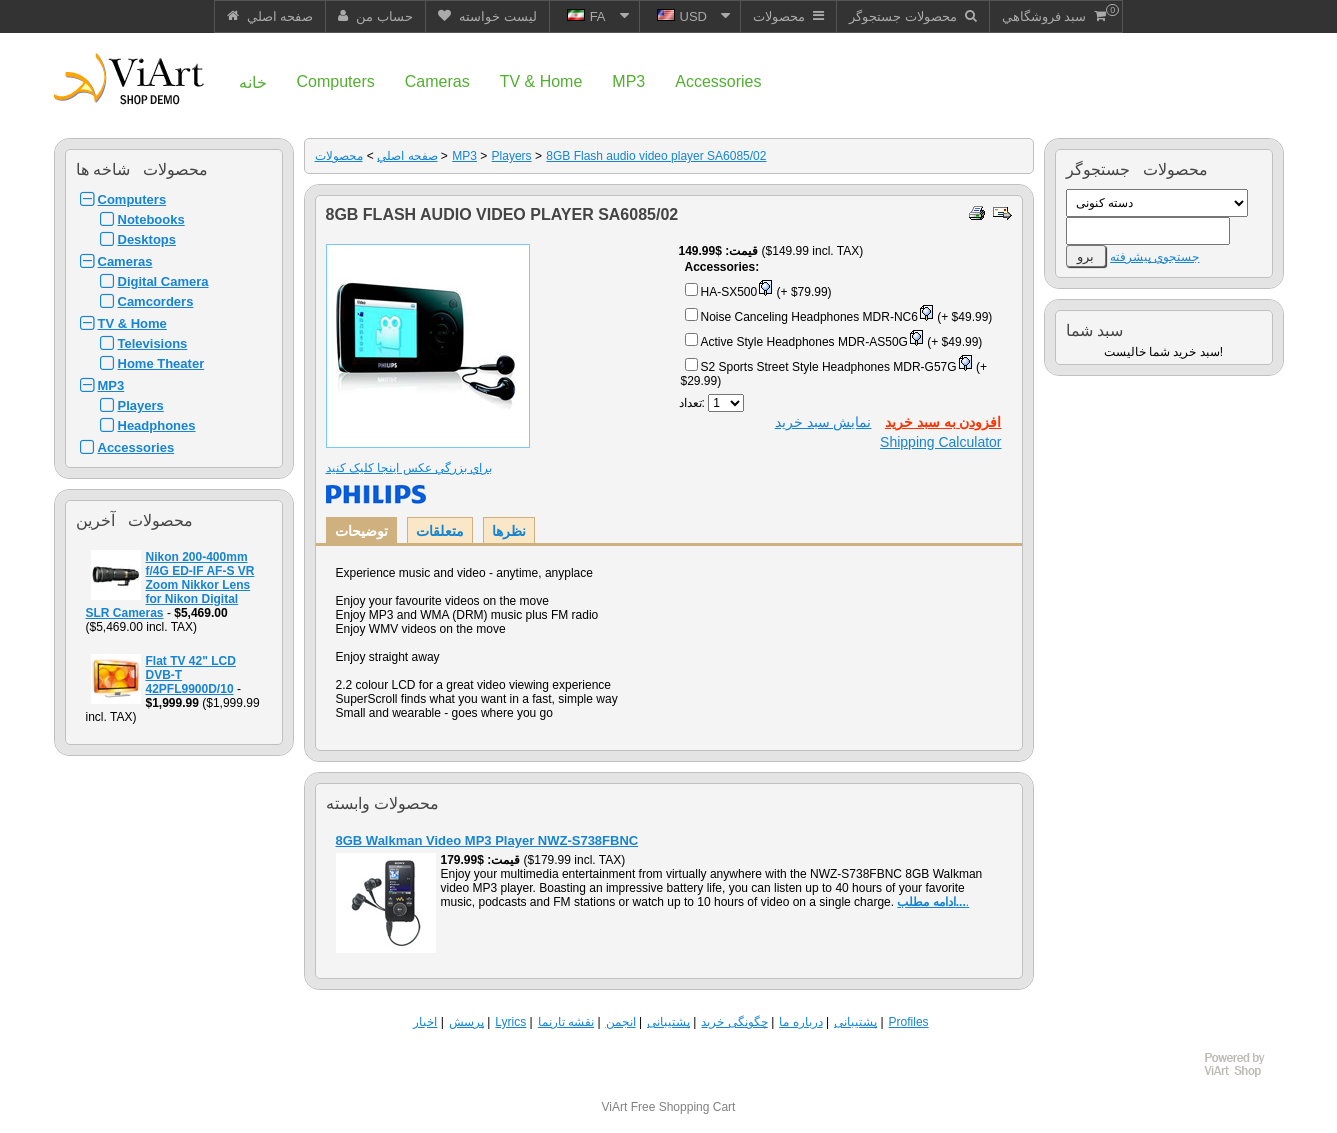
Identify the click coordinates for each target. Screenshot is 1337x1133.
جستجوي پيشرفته (1154, 257)
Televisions (153, 343)
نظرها (509, 531)
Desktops (147, 239)
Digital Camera (163, 281)
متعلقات (440, 531)
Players (141, 405)
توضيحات (361, 531)
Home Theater (161, 363)
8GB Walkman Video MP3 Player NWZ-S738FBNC (487, 840)
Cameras (125, 261)
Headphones (157, 425)
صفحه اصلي (407, 156)
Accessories (136, 447)
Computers (132, 199)
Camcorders (156, 301)
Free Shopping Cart (683, 1107)
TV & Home (132, 323)
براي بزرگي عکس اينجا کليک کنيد (409, 468)
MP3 (111, 385)
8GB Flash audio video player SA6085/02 (656, 156)
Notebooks (151, 219)
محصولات (339, 156)
